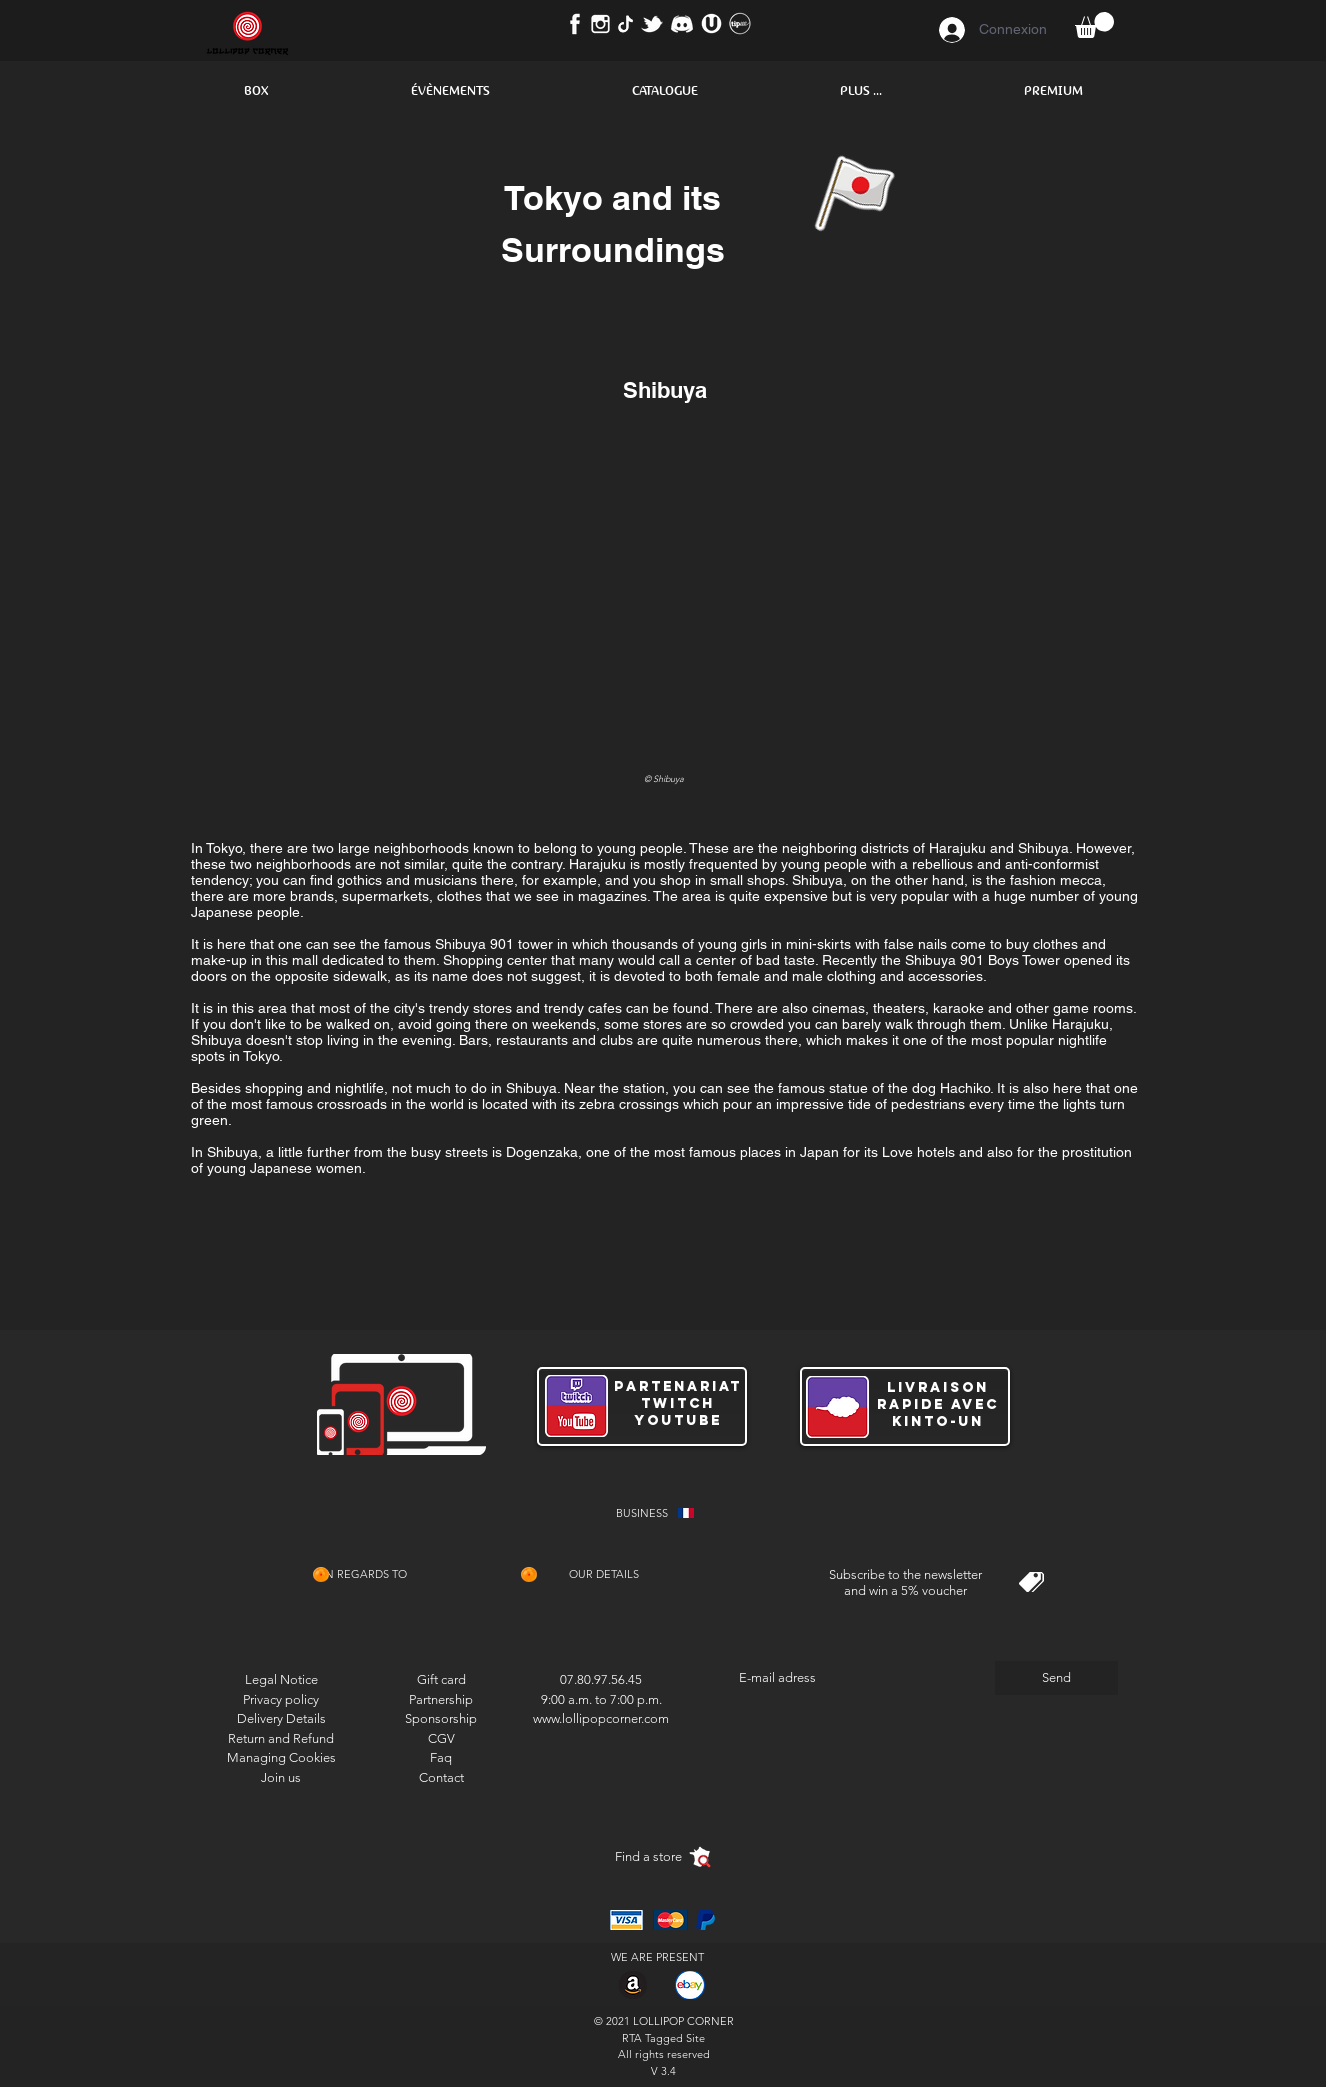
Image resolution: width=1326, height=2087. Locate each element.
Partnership (441, 1699)
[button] (256, 91)
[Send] (1056, 1678)
